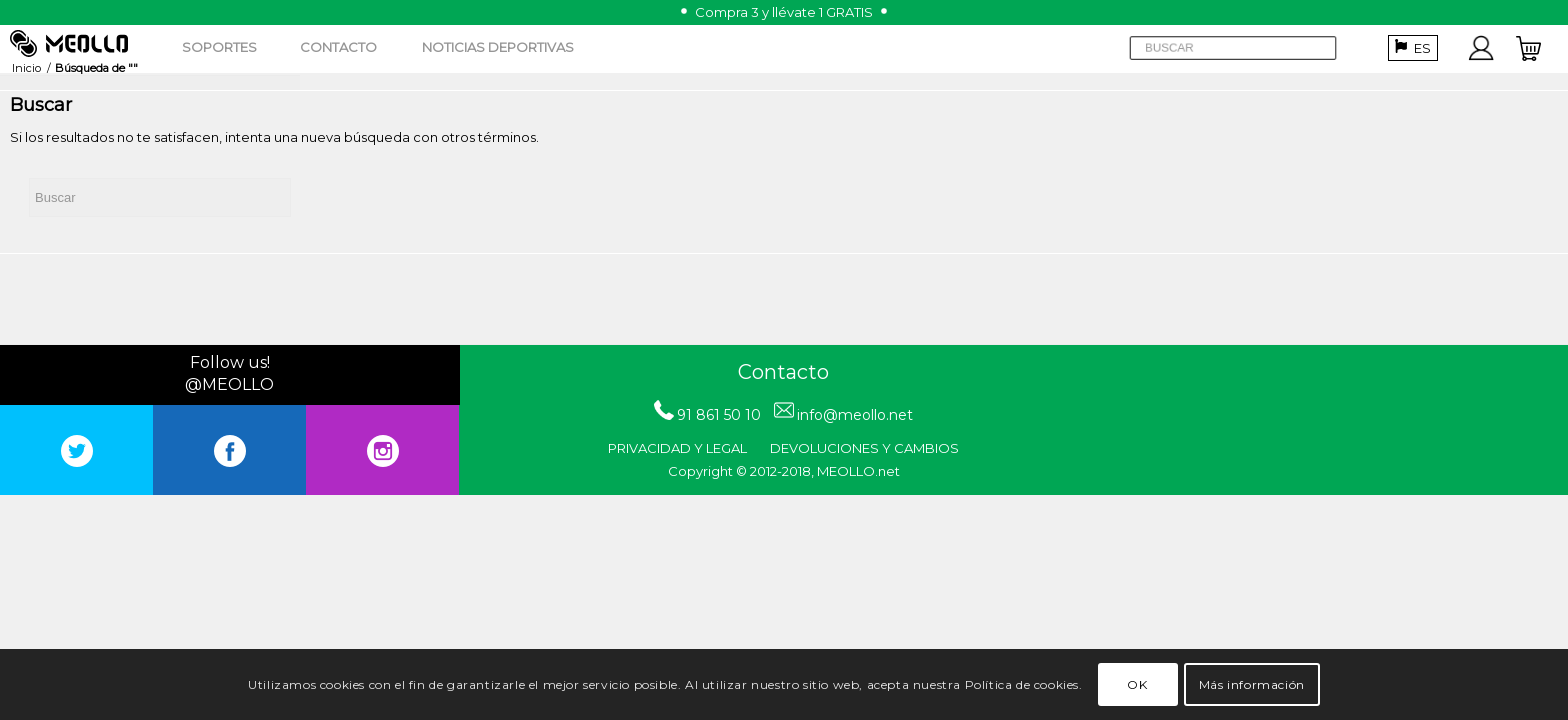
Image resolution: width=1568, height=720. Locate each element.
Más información (1252, 684)
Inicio (26, 68)
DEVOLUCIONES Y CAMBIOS (864, 448)
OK (1137, 684)
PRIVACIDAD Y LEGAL (677, 448)
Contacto (783, 372)
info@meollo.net (855, 415)
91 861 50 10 (719, 415)
